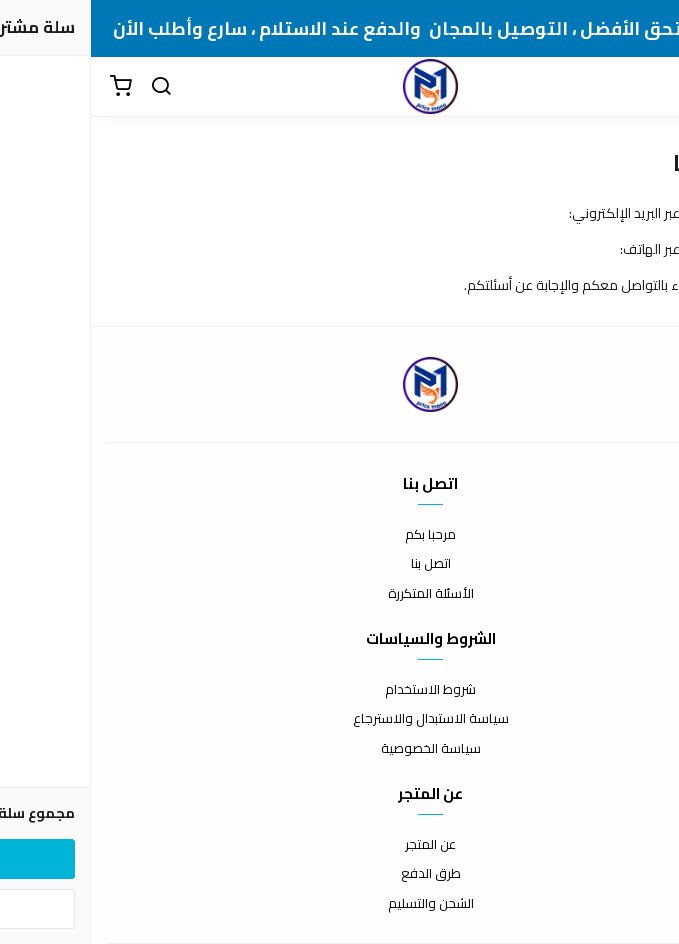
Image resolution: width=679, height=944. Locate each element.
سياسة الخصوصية (340, 749)
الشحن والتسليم (340, 904)
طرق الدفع (340, 874)
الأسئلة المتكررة (340, 594)
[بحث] (70, 87)
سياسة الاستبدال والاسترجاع (340, 719)
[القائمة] (649, 87)
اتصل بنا (340, 564)
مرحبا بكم (339, 535)
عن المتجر (339, 845)
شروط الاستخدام (339, 690)
